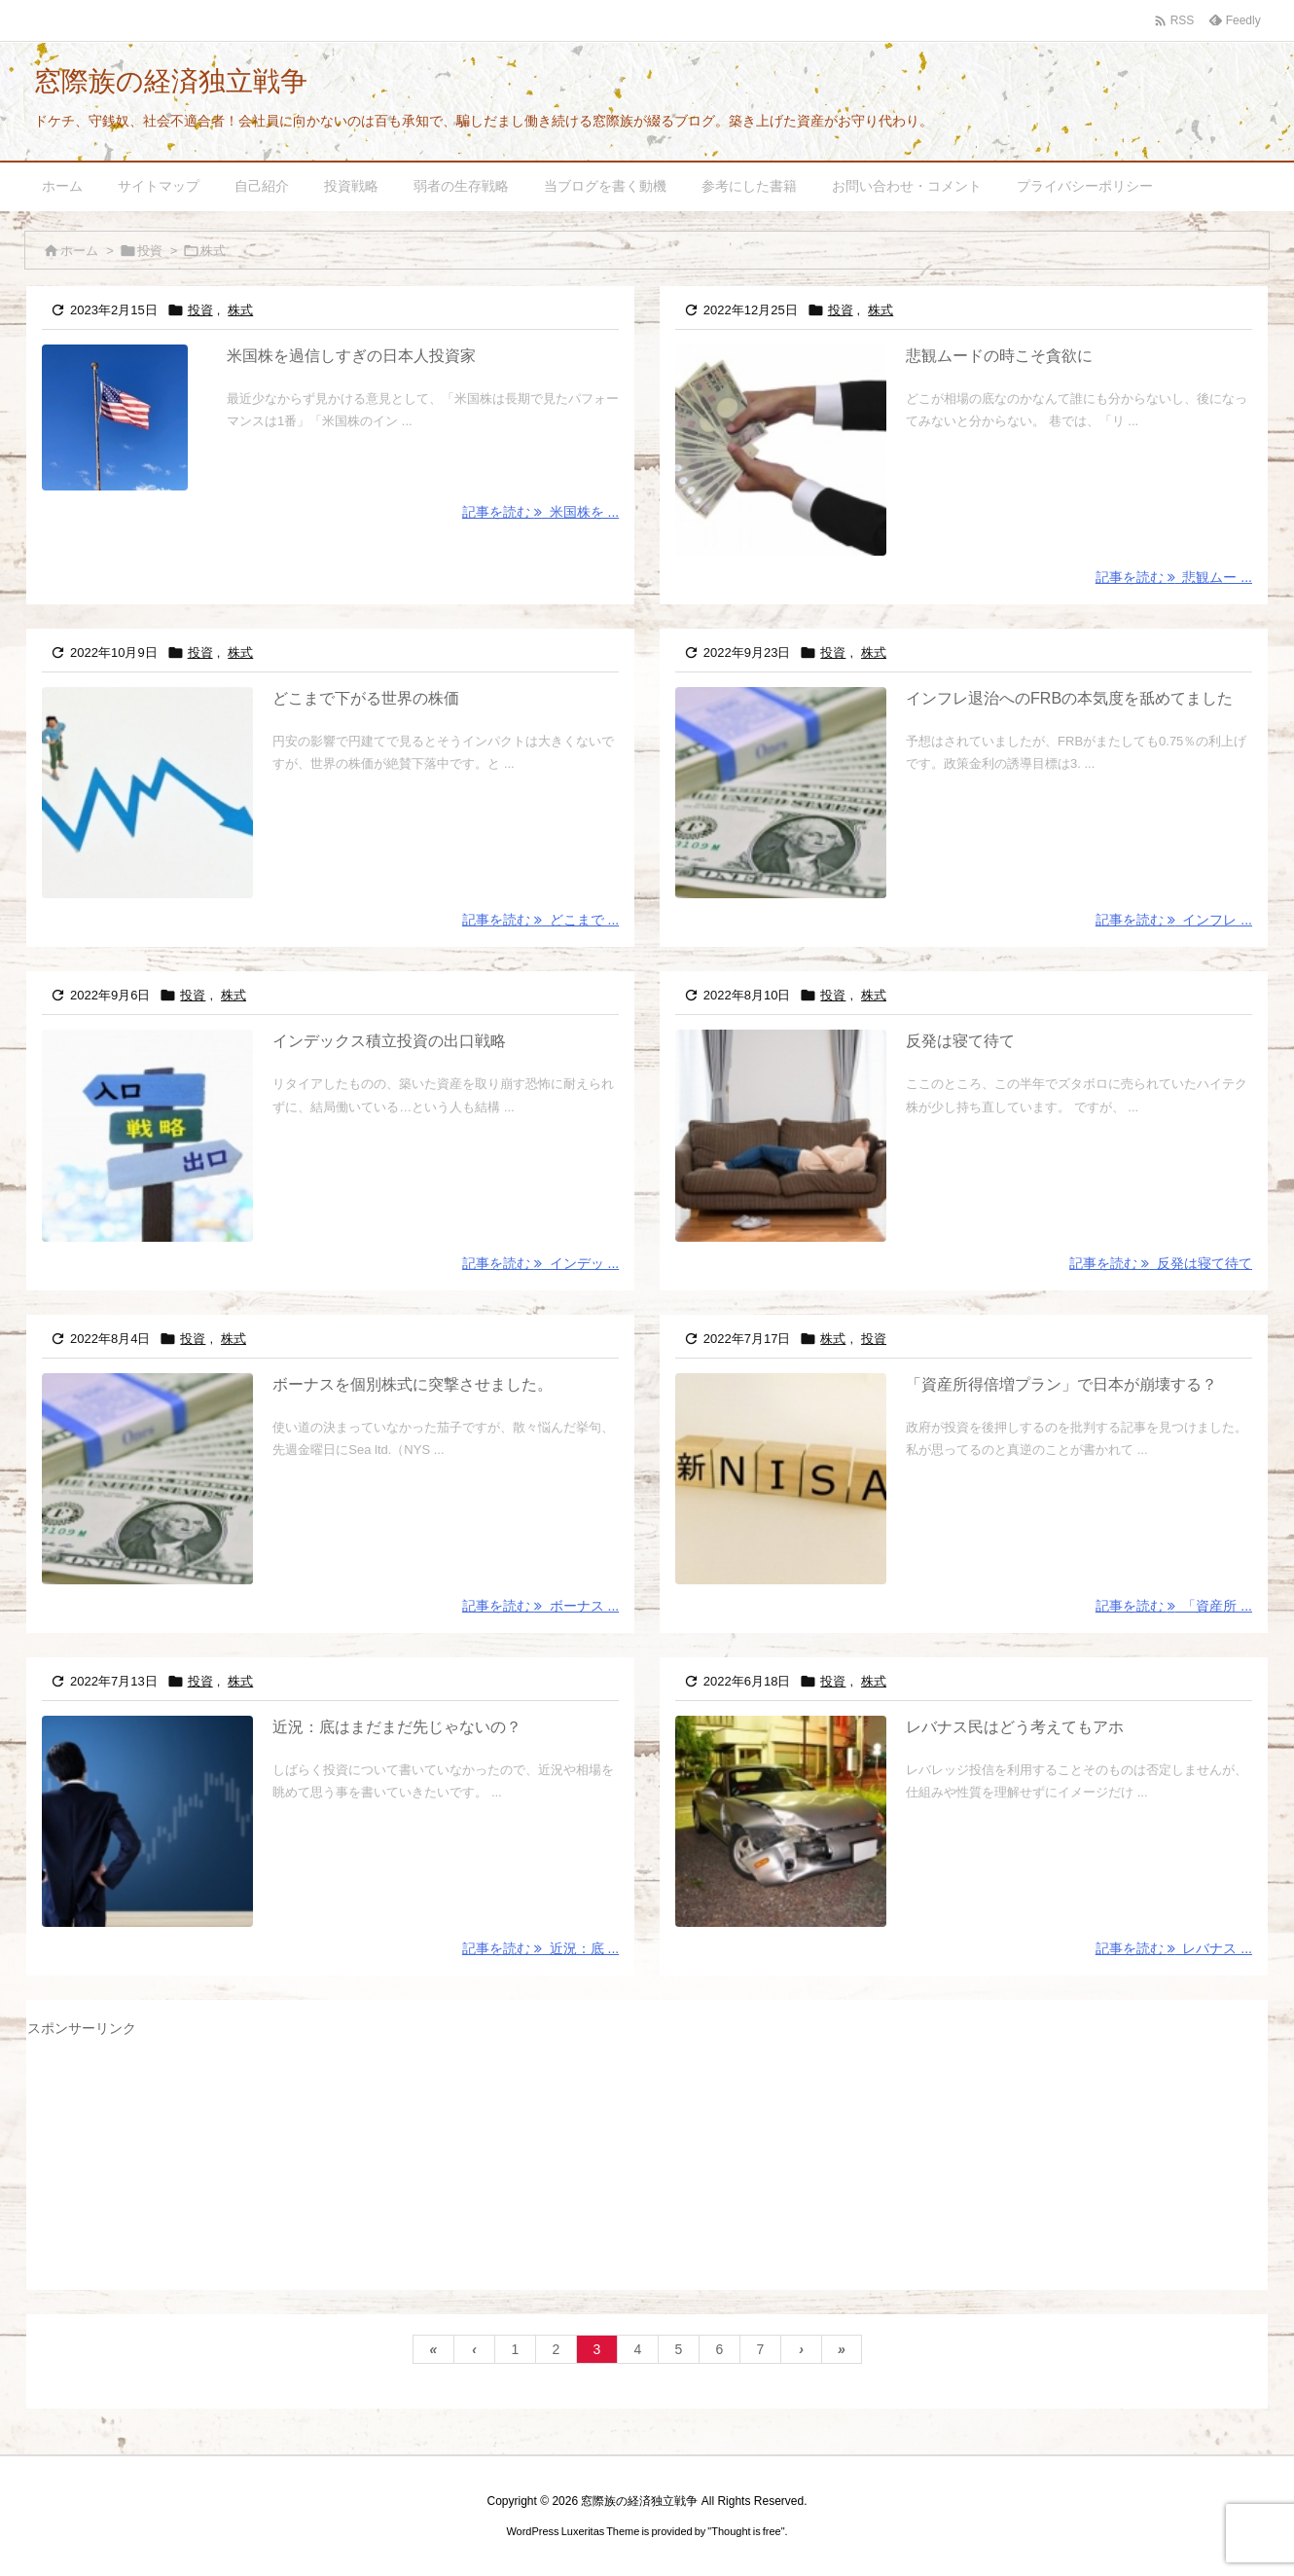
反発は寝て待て (960, 1041)
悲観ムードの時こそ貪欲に (999, 355)
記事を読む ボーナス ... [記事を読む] (540, 1606)
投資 (149, 250)
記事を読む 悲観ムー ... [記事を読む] (1174, 577)
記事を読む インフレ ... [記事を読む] (1174, 919)
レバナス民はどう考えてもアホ (1015, 1727)
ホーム (79, 250)
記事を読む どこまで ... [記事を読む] (540, 919)
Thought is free (745, 2531)
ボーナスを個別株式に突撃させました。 (412, 1384)
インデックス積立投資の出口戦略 (389, 1041)
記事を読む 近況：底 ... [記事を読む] (540, 1948)
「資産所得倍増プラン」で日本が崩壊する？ (1061, 1384)
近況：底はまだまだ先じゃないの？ (396, 1727)
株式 (240, 310)
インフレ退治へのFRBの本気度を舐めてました (1069, 698)
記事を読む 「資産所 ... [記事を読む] (1174, 1606)
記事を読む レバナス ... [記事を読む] (1174, 1948)
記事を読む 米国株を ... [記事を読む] (540, 512)
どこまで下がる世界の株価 (365, 698)
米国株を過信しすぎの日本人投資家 (351, 355)
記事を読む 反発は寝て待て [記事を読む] (1160, 1263)
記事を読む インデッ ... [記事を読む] (540, 1263)
